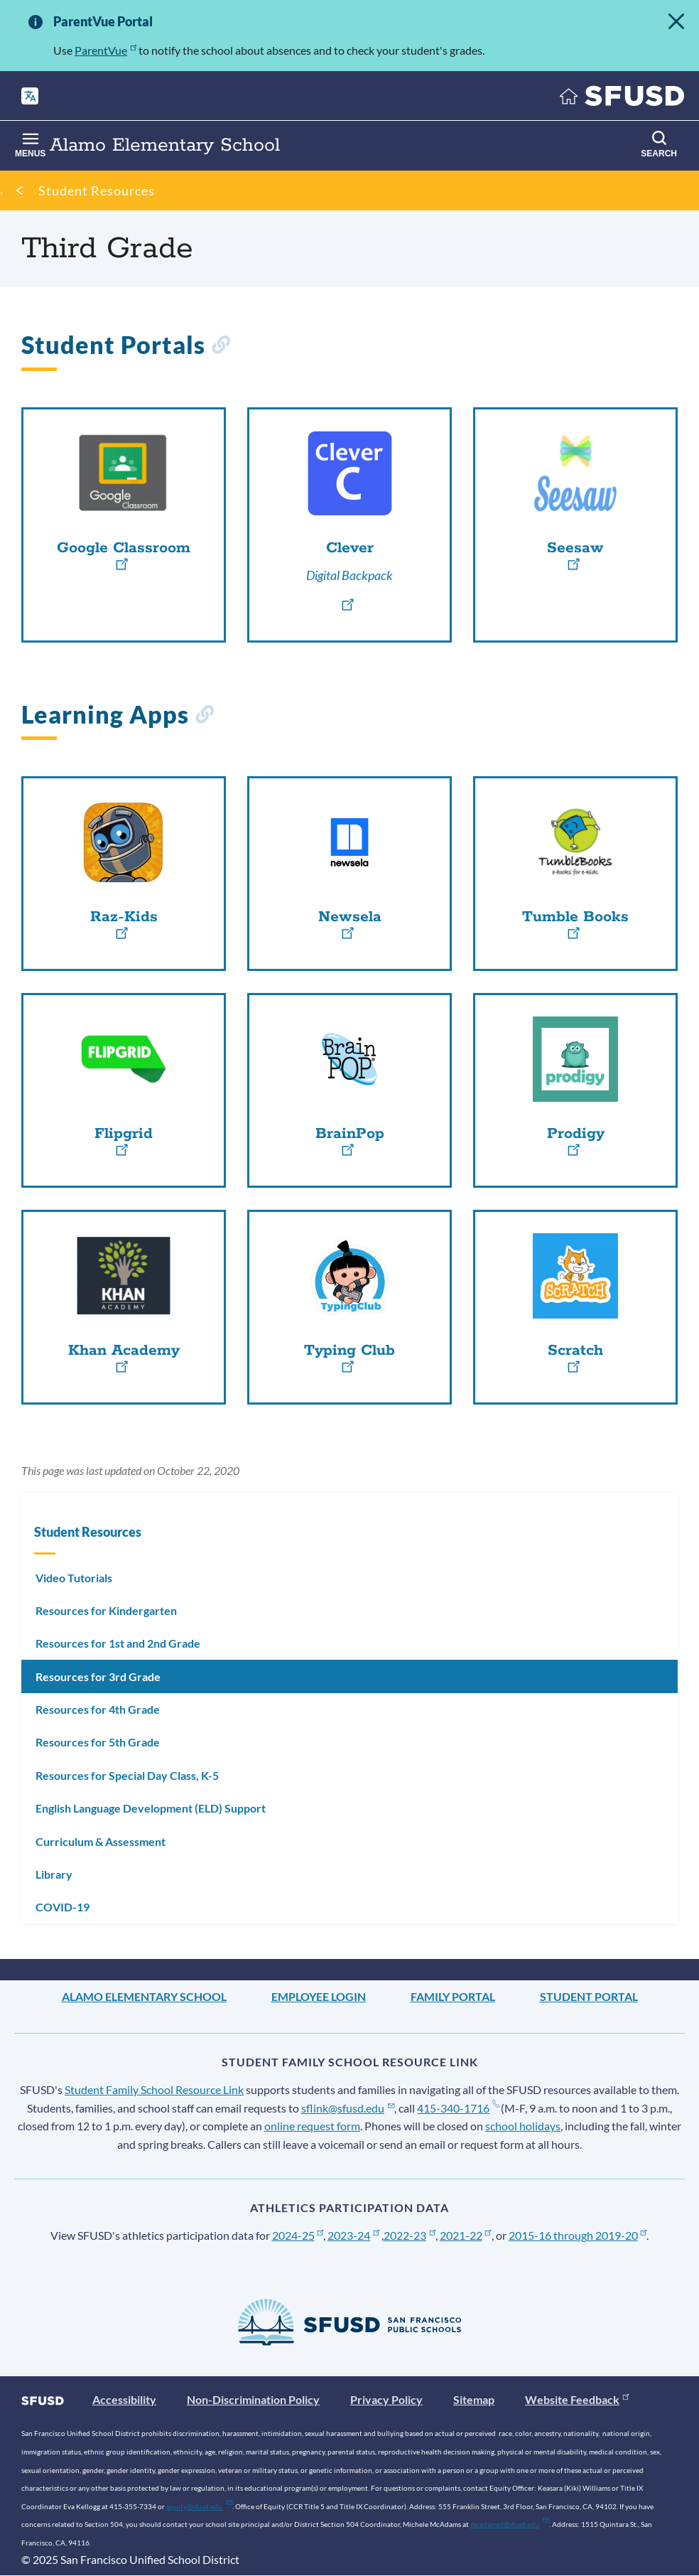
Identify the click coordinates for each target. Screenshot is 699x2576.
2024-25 (298, 2235)
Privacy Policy (386, 2399)
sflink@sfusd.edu (347, 2108)
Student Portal (589, 1996)
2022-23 (409, 2235)
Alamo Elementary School (144, 1996)
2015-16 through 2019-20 (578, 2235)
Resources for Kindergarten (106, 1610)
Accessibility (124, 2399)
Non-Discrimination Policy (253, 2399)
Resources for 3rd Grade (98, 1676)
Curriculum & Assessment (101, 1841)
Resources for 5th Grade (98, 1742)
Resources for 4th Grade (98, 1709)
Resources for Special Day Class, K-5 (127, 1775)
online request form (312, 2125)
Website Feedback (577, 2399)
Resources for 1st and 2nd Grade (118, 1643)
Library (54, 1874)
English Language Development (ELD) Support (151, 1808)
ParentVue (105, 50)
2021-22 (466, 2235)
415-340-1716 (458, 2108)
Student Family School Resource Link (154, 2089)
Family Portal (453, 1996)
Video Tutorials (74, 1577)
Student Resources (96, 190)
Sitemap (473, 2399)
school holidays (522, 2125)
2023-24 (353, 2235)
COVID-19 (63, 1907)
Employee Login (318, 1996)
